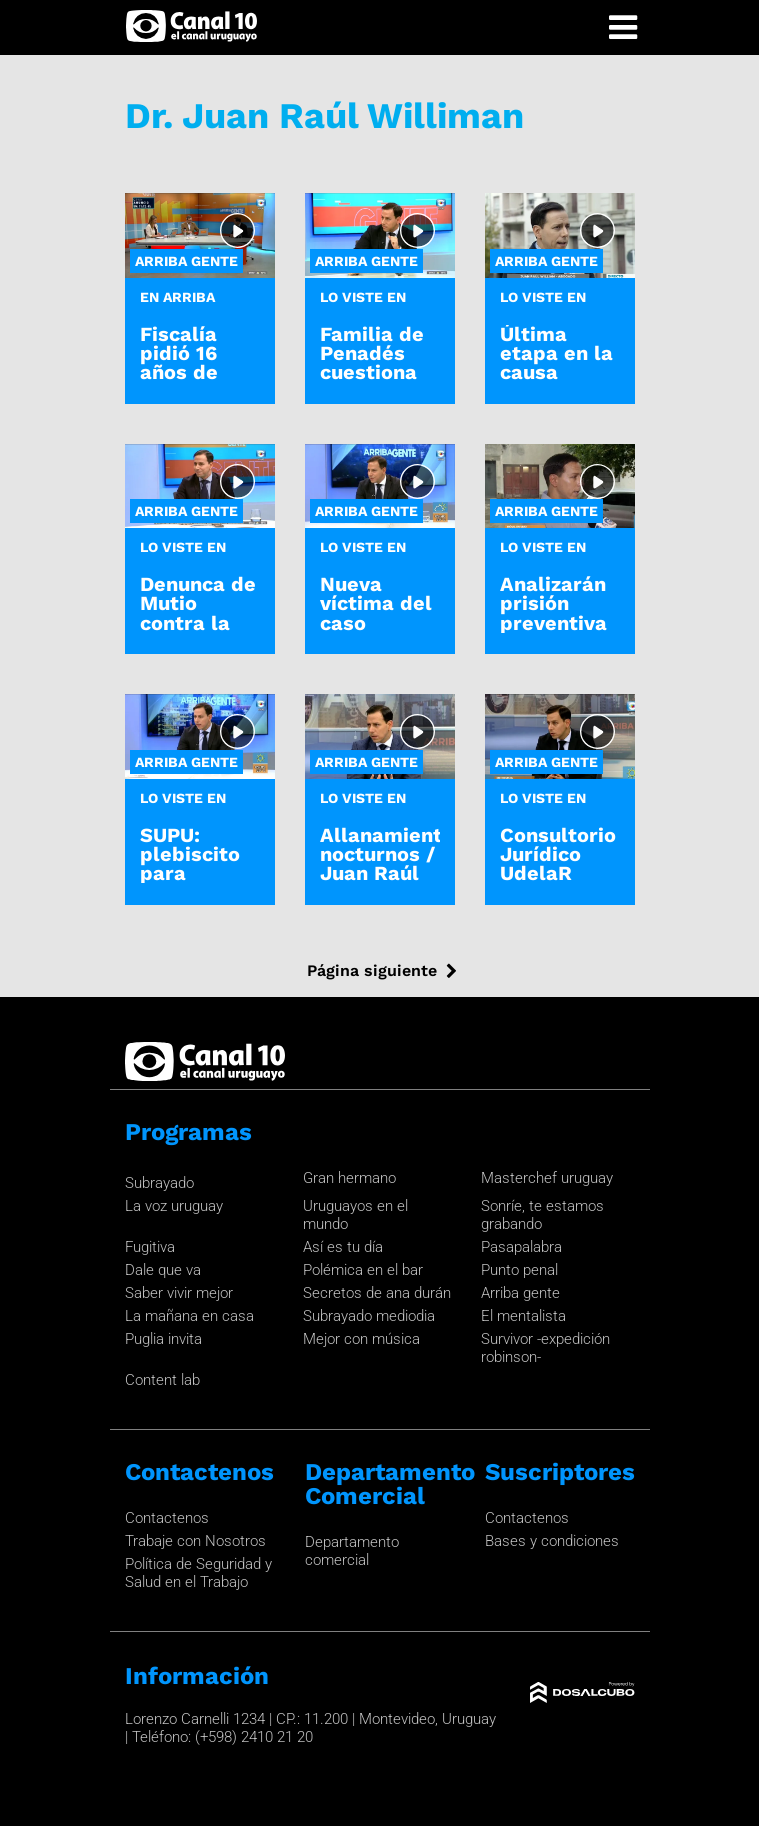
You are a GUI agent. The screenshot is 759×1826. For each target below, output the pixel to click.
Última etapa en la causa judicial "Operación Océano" (556, 382)
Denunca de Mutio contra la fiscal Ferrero (198, 622)
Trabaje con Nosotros (195, 1541)
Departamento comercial (352, 1551)
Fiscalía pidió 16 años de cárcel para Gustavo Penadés (197, 382)
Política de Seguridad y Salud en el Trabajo (198, 1573)
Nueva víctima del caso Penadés (376, 613)
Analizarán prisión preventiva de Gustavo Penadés (556, 622)
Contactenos (167, 1518)
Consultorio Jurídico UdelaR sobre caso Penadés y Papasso (558, 883)
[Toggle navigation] (623, 27)
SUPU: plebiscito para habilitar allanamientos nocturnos (211, 883)
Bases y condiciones (552, 1541)
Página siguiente (372, 970)
